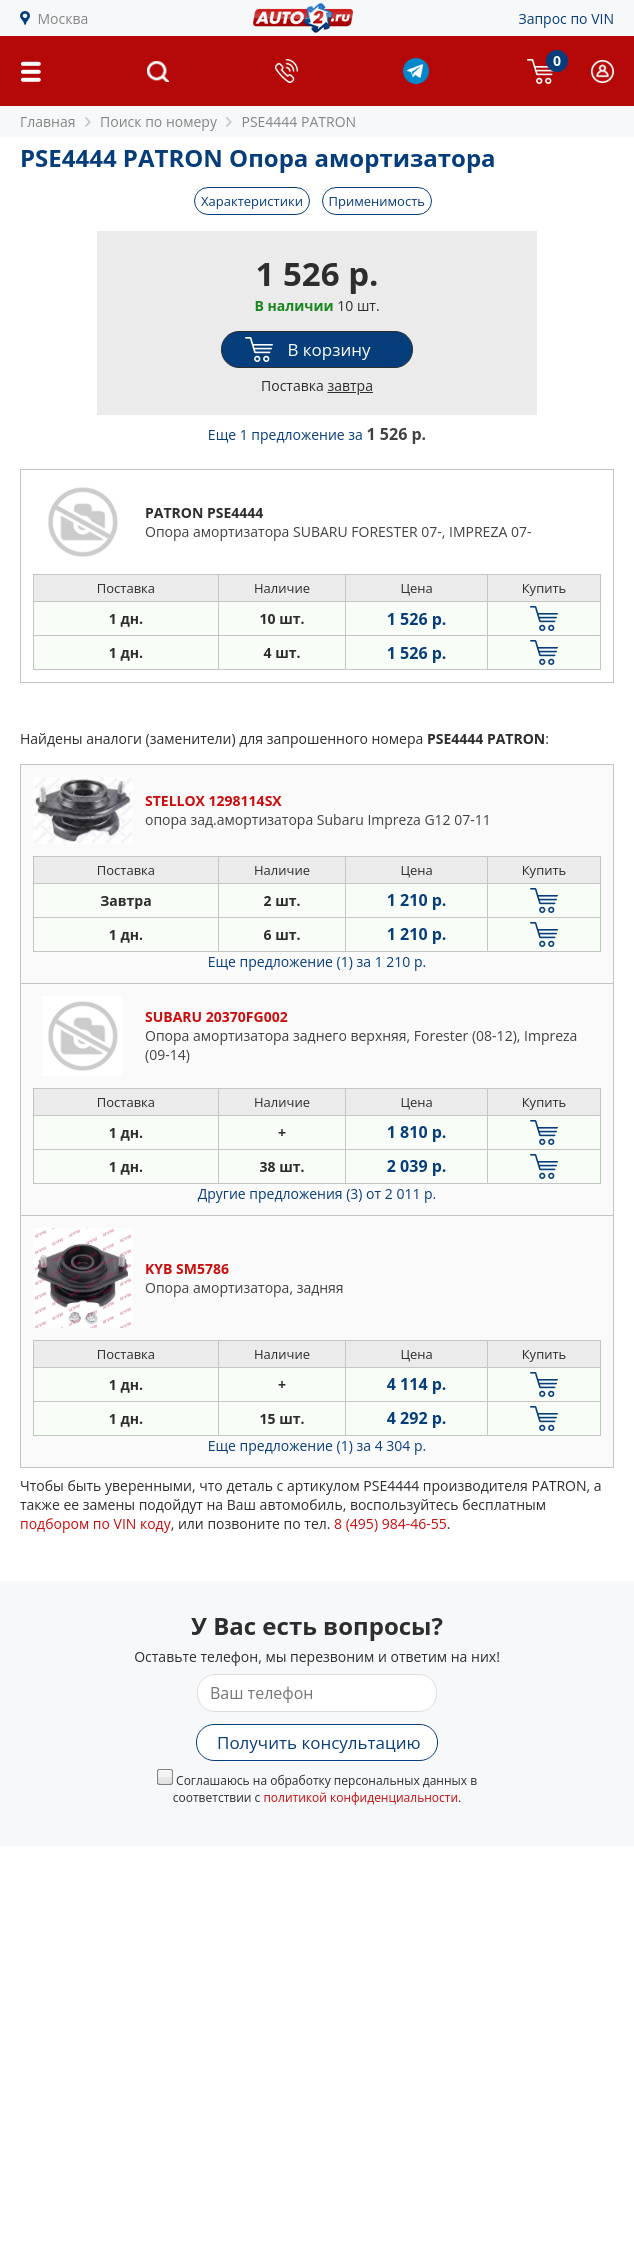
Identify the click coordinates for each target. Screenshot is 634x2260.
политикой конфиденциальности (360, 1797)
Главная (48, 121)
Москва (63, 18)
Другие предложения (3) (317, 1193)
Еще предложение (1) (317, 961)
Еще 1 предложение (317, 434)
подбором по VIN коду (95, 1523)
